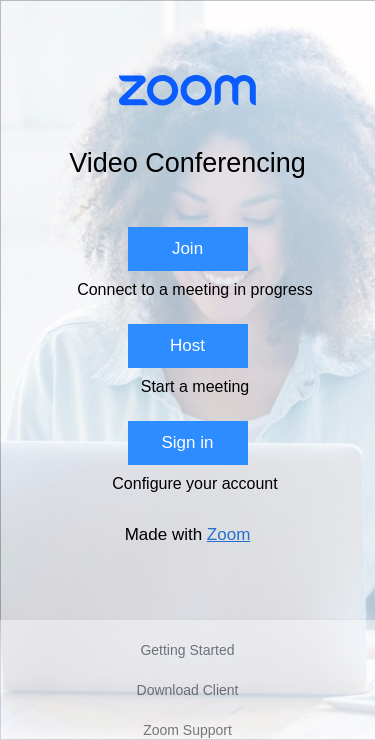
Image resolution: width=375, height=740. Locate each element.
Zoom (228, 534)
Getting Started (187, 650)
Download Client (188, 690)
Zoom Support (187, 730)
